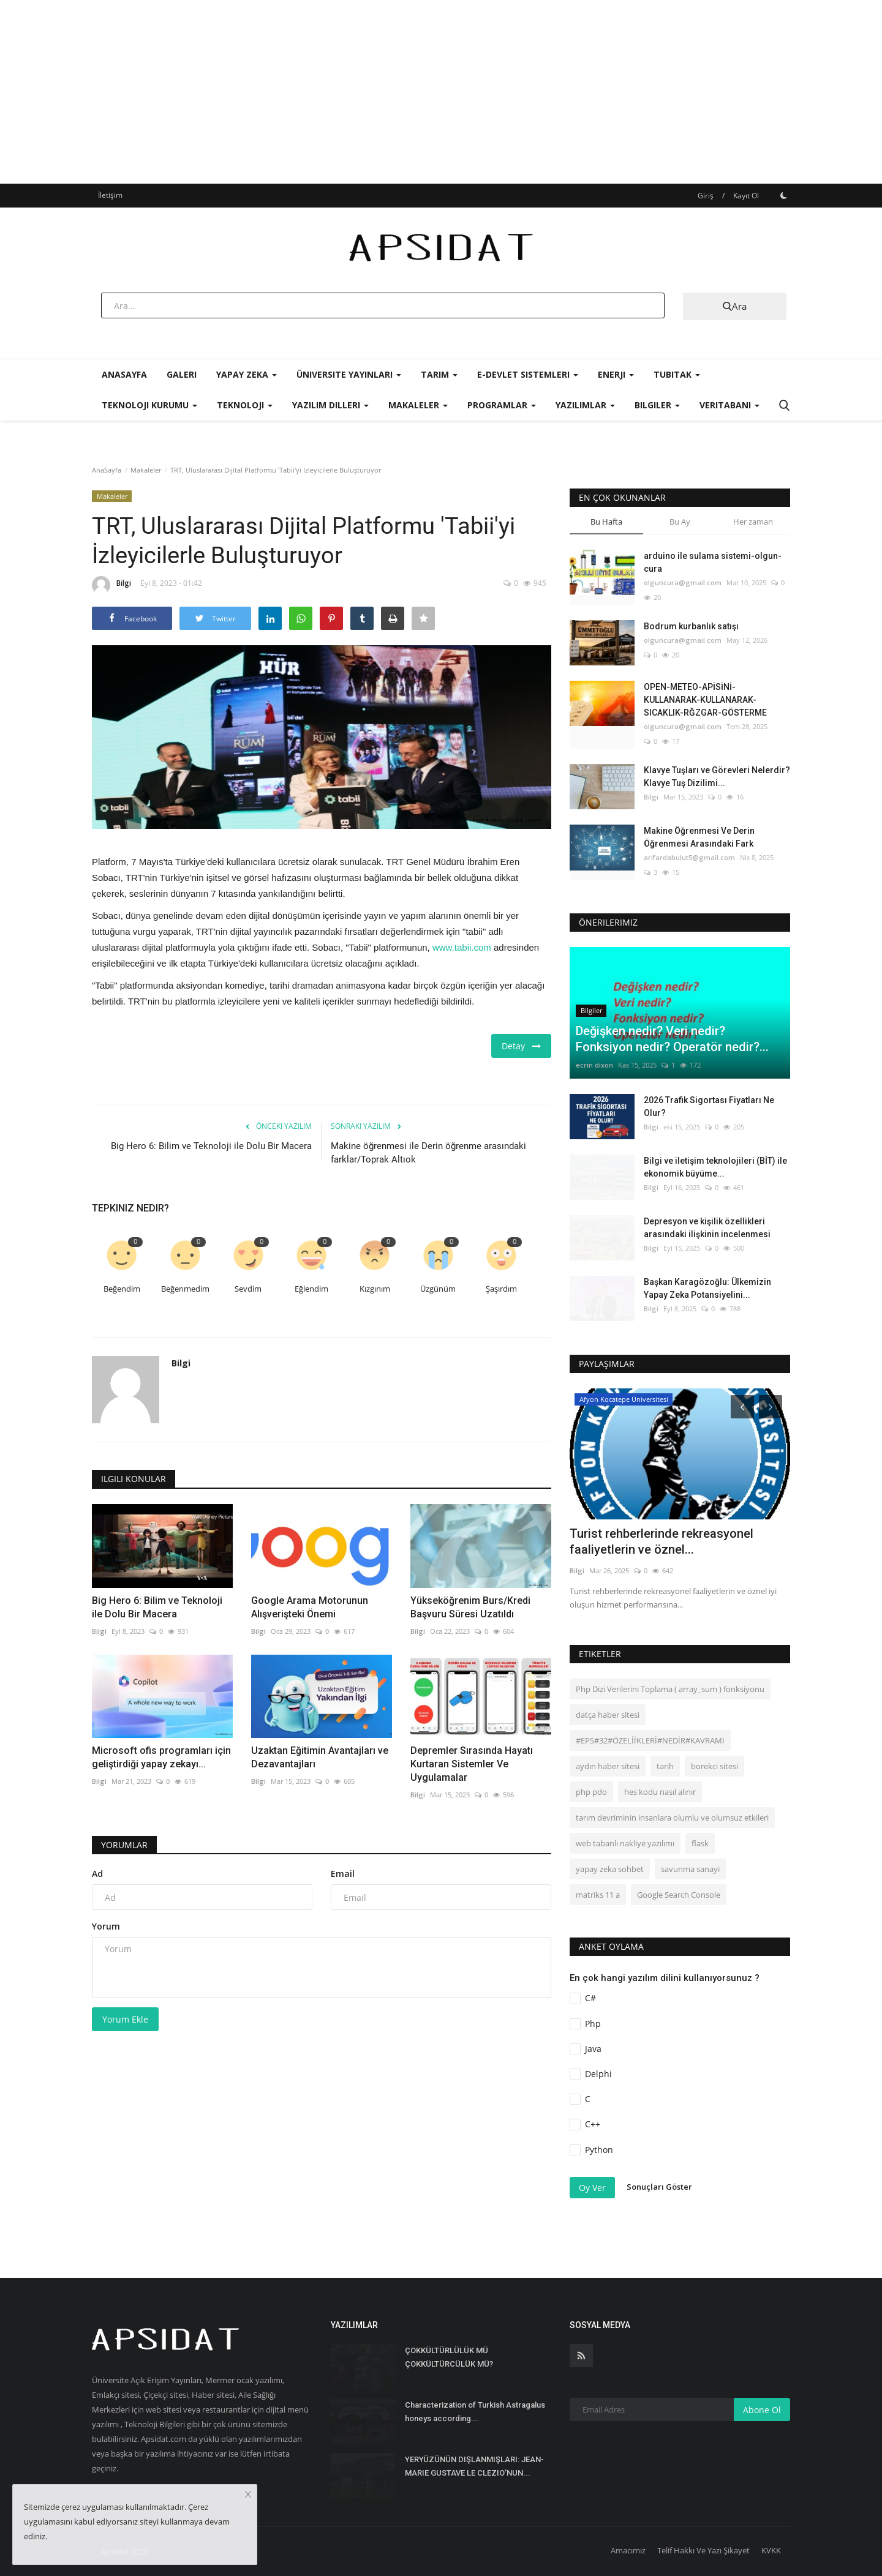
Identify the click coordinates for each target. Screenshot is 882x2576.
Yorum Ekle (125, 2019)
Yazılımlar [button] (585, 405)
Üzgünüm (438, 1289)
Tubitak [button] (677, 374)
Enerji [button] (616, 374)
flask (700, 1843)
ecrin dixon (594, 1064)
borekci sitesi (714, 1766)
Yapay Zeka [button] (246, 374)
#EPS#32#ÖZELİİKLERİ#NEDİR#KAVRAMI (650, 1740)
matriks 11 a (598, 1894)
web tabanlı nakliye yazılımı (625, 1843)
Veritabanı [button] (729, 405)
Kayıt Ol (746, 195)
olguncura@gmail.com (683, 582)
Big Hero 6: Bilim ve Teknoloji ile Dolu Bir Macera (211, 1145)
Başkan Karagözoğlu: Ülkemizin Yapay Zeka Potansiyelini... (707, 1288)
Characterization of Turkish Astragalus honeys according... (475, 2411)
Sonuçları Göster (659, 2186)
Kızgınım (375, 1289)
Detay (521, 1046)
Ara (735, 306)
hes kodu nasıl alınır (660, 1791)
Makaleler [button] (418, 405)
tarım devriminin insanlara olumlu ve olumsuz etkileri (672, 1817)
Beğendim (122, 1289)
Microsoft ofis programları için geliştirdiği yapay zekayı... (161, 1757)
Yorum (106, 1926)
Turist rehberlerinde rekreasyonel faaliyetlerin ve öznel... (661, 1541)
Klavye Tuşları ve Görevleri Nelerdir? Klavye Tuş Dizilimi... (717, 776)
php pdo (591, 1791)
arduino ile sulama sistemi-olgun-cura (713, 562)
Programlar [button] (501, 405)
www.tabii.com (461, 947)
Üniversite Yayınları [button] (348, 374)
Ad (97, 1873)
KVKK (771, 2550)
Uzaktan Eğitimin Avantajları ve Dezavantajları (319, 1757)
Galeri (182, 374)
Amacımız (628, 2550)
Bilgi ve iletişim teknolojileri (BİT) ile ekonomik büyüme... (715, 1167)
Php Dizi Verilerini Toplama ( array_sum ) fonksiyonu (670, 1688)
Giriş (706, 195)
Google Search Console (678, 1894)
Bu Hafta (606, 521)
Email (343, 1873)
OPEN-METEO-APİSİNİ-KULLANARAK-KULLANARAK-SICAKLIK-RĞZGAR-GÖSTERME (705, 699)
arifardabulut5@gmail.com (689, 857)
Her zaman (753, 521)
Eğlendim (311, 1289)
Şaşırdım (501, 1289)
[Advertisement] (441, 92)
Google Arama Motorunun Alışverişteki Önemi (309, 1607)
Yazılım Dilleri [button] (330, 405)
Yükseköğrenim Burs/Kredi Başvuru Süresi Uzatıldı (470, 1607)
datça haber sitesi (607, 1714)
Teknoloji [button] (245, 405)
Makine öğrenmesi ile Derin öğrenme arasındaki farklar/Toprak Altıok (428, 1152)
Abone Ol (762, 2410)
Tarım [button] (439, 374)
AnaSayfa (124, 374)
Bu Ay (679, 521)
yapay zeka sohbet (610, 1868)
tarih (665, 1766)
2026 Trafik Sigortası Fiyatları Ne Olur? (709, 1106)
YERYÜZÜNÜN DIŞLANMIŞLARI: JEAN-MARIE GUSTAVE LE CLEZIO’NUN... (474, 2466)
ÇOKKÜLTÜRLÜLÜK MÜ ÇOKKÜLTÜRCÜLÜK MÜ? (449, 2357)
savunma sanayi (690, 1868)
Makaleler (145, 469)
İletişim (110, 195)
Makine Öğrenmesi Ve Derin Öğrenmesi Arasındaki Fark (699, 837)
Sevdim (248, 1289)
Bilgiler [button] (657, 405)
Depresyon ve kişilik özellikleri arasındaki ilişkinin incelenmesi (707, 1227)
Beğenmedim (185, 1289)
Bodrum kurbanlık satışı (691, 626)
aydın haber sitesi (607, 1766)
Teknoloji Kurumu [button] (149, 405)
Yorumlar (124, 1845)
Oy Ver (592, 2187)
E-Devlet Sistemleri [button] (527, 374)
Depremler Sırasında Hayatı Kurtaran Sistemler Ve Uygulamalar (471, 1764)
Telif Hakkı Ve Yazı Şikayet (703, 2550)
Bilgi (111, 585)
